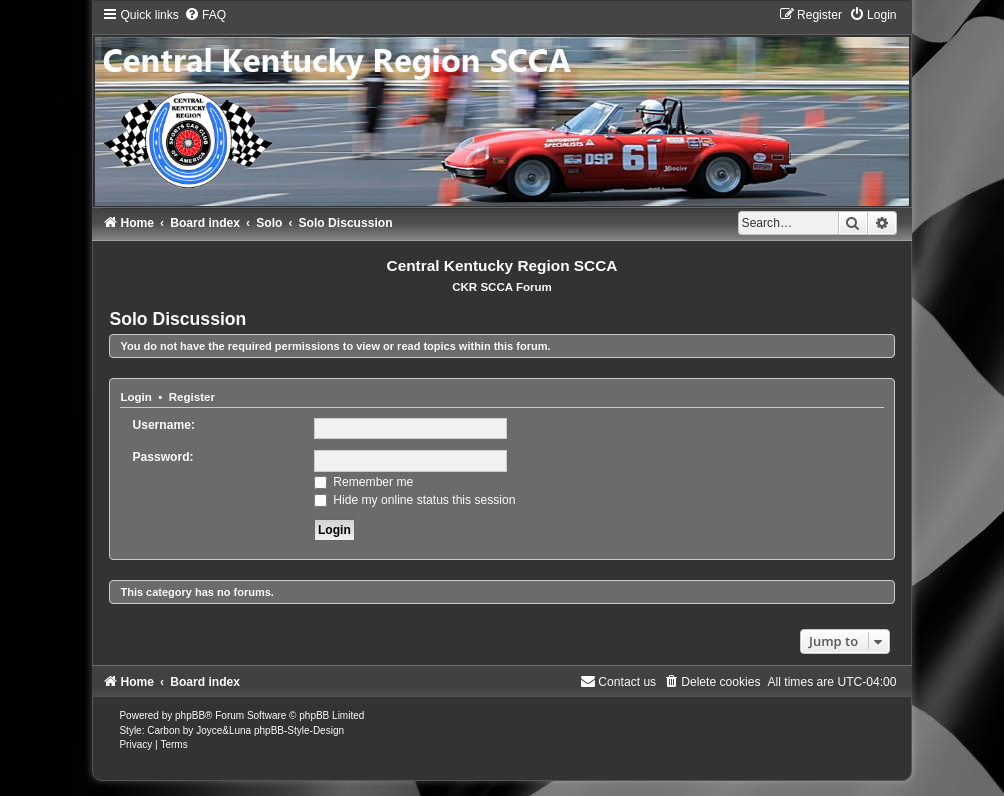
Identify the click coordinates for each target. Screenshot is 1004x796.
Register (192, 397)
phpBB (190, 715)
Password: (162, 457)
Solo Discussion (177, 319)
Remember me (363, 482)
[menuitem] (205, 15)
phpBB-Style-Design (299, 730)
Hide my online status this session (415, 500)
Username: (163, 425)
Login (135, 397)
